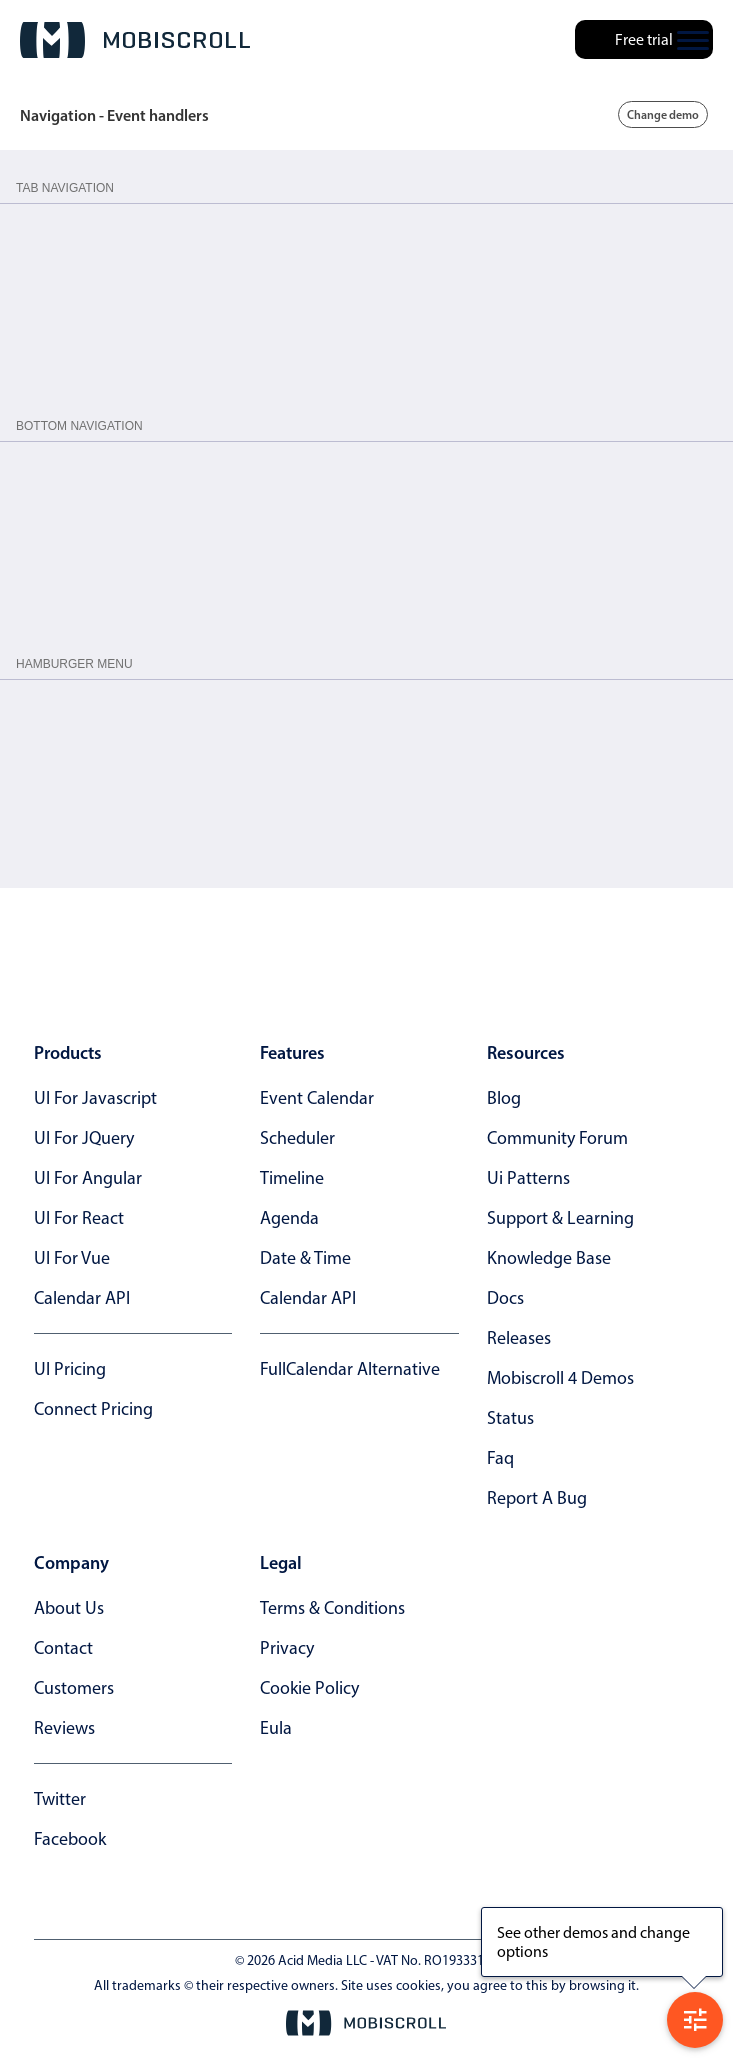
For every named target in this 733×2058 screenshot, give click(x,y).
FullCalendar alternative (350, 1369)
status (510, 1418)
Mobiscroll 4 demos (560, 1378)
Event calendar (317, 1098)
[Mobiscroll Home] (135, 40)
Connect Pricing (93, 1409)
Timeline (292, 1178)
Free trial (644, 39)
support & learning (560, 1218)
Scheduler (297, 1138)
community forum (557, 1138)
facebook (70, 1839)
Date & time (305, 1258)
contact (63, 1648)
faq (500, 1458)
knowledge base (549, 1258)
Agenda (289, 1218)
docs (505, 1298)
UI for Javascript (95, 1098)
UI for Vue (72, 1258)
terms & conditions (332, 1608)
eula (276, 1728)
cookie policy (309, 1688)
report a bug (537, 1498)
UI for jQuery (84, 1138)
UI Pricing (70, 1369)
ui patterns (528, 1178)
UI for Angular (88, 1178)
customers (74, 1688)
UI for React (79, 1218)
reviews (64, 1728)
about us (69, 1608)
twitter (60, 1799)
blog (504, 1098)
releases (519, 1338)
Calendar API (82, 1298)
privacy (287, 1648)
